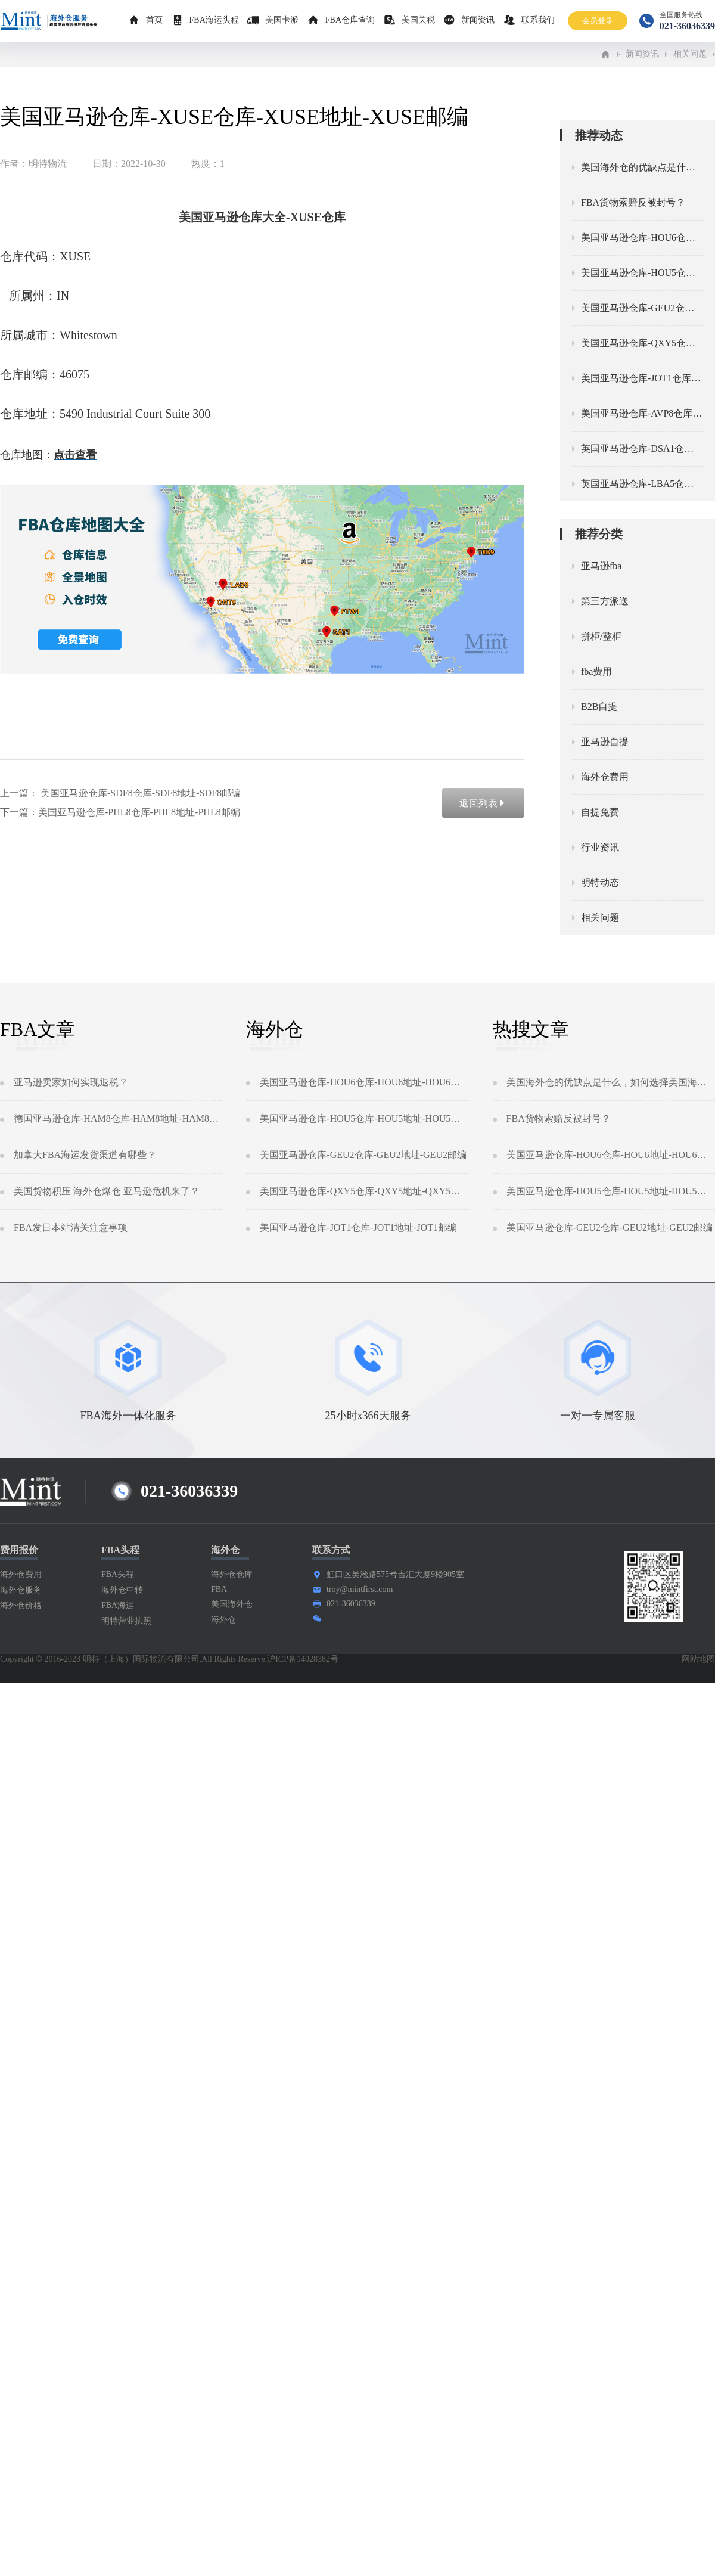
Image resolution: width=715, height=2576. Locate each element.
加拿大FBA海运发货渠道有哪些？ (85, 1155)
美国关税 (418, 19)
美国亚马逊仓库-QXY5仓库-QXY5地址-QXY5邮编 (364, 1191)
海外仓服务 (21, 1589)
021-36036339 (351, 1603)
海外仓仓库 (232, 1574)
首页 (154, 19)
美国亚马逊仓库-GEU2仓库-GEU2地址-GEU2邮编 (363, 1155)
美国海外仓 (232, 1604)
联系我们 (538, 19)
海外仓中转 (122, 1589)
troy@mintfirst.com (360, 1589)
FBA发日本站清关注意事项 (71, 1227)
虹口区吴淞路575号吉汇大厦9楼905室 (395, 1574)
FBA (219, 1589)
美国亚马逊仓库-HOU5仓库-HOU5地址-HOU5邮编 (364, 1118)
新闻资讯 (478, 19)
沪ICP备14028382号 (302, 1659)
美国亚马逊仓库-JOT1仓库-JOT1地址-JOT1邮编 (358, 1227)
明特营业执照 (126, 1620)
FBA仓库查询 (350, 19)
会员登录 (597, 20)
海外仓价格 (21, 1605)
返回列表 (483, 803)
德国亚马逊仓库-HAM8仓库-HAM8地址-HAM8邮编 (118, 1118)
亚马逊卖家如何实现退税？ (71, 1082)
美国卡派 (282, 19)
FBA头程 (117, 1574)
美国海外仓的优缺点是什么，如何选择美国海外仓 (610, 1082)
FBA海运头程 (214, 19)
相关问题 (690, 53)
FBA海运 (117, 1605)
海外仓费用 (21, 1574)
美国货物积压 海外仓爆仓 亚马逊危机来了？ (107, 1191)
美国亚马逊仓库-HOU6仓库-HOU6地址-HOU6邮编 (364, 1082)
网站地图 (698, 1659)
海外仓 (223, 1619)
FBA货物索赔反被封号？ (558, 1118)
